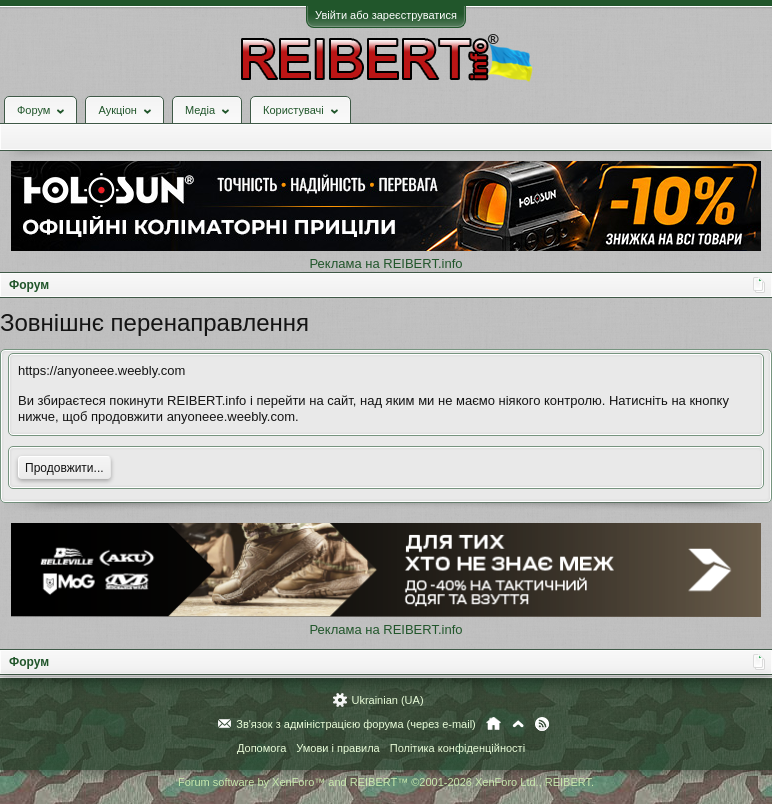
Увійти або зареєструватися (386, 15)
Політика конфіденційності (457, 748)
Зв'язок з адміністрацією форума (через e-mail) (356, 724)
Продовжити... (64, 468)
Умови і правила (337, 748)
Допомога (261, 748)
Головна (493, 724)
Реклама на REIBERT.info (385, 263)
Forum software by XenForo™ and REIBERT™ (386, 782)
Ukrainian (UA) (387, 700)
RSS (542, 724)
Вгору (518, 724)
